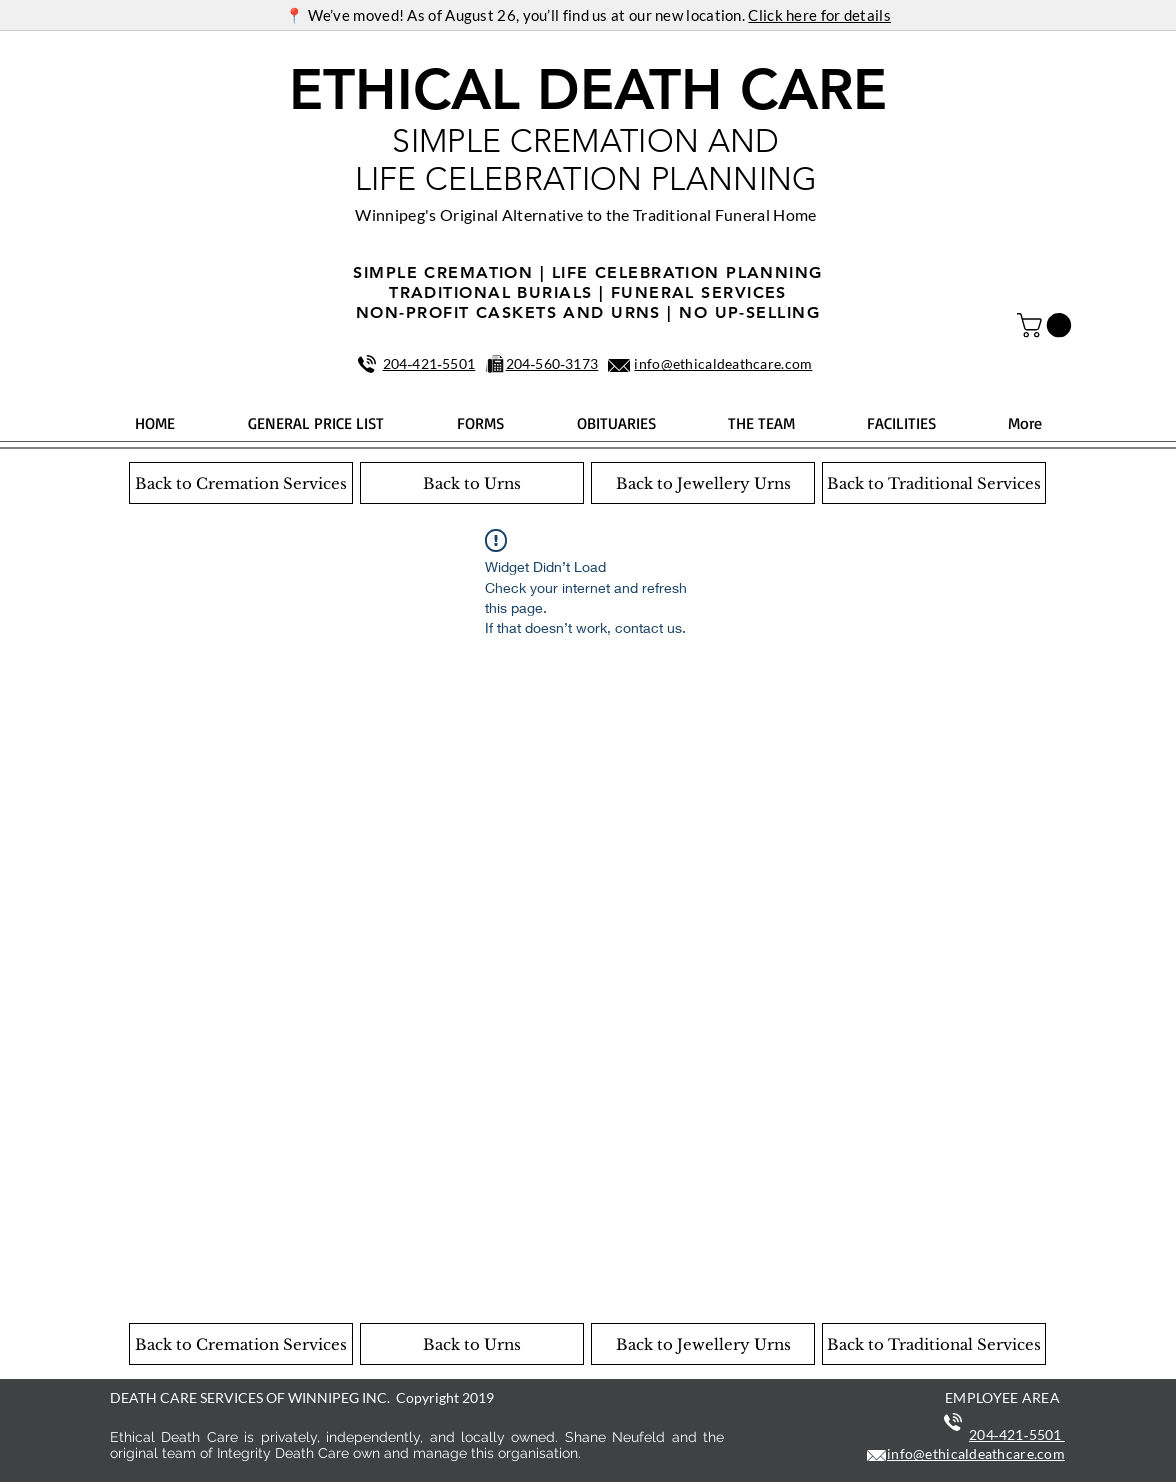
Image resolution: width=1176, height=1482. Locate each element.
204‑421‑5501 (429, 363)
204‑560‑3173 (552, 363)
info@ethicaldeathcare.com (723, 363)
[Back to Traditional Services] (934, 483)
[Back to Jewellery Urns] (703, 483)
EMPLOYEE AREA (1002, 1397)
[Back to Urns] (472, 483)
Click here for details (819, 15)
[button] (1047, 325)
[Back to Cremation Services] (241, 483)
